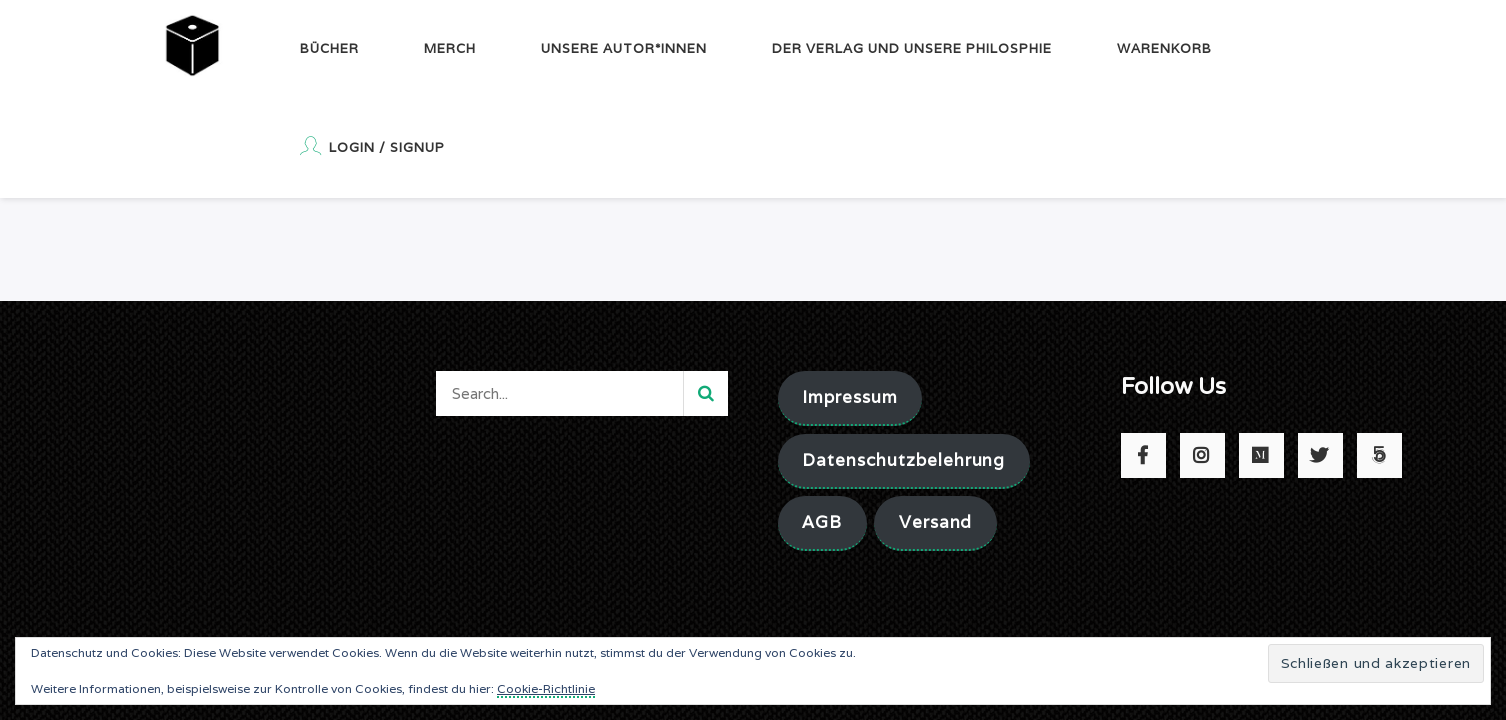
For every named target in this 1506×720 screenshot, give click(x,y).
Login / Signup (372, 146)
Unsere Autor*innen (624, 48)
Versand (936, 522)
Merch (450, 48)
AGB (822, 522)
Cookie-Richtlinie (546, 688)
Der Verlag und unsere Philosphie (912, 48)
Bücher (329, 48)
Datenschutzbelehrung (903, 460)
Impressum (850, 397)
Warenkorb (1164, 48)
